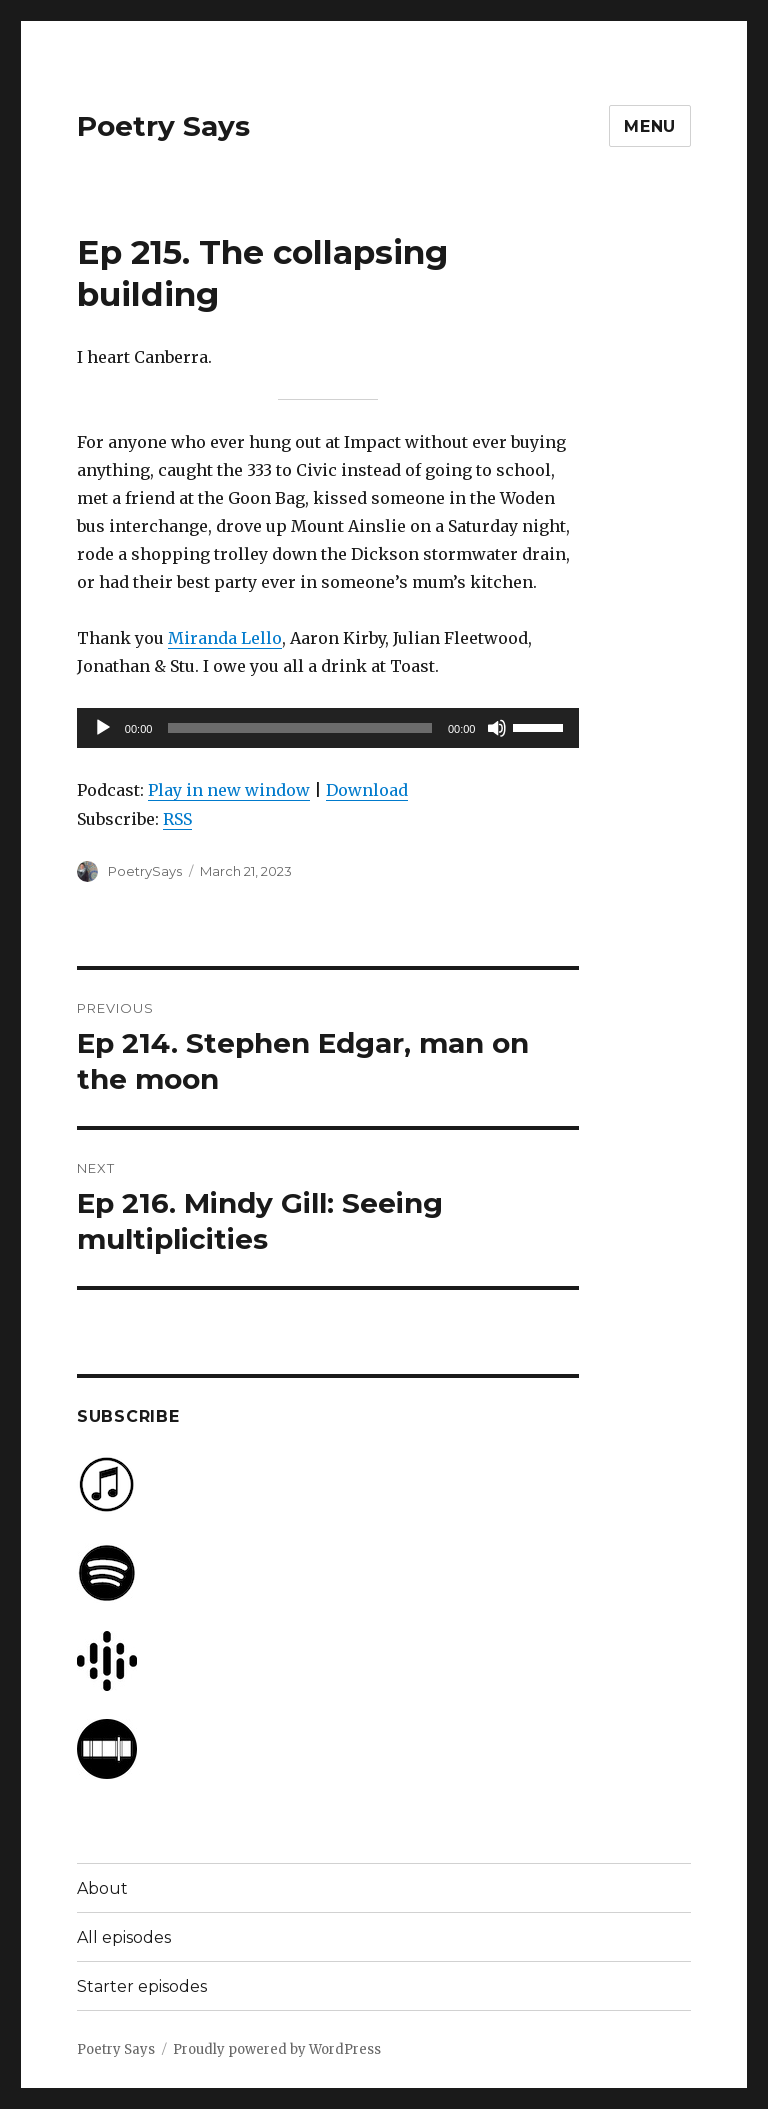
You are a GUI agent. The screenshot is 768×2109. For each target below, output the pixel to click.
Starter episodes (142, 1986)
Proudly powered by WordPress (277, 2049)
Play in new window (229, 790)
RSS (177, 819)
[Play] (103, 728)
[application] (328, 728)
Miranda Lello (225, 638)
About (102, 1888)
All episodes (124, 1937)
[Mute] (497, 728)
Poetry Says (163, 126)
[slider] (300, 728)
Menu (650, 126)
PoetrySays (145, 871)
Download (367, 790)
